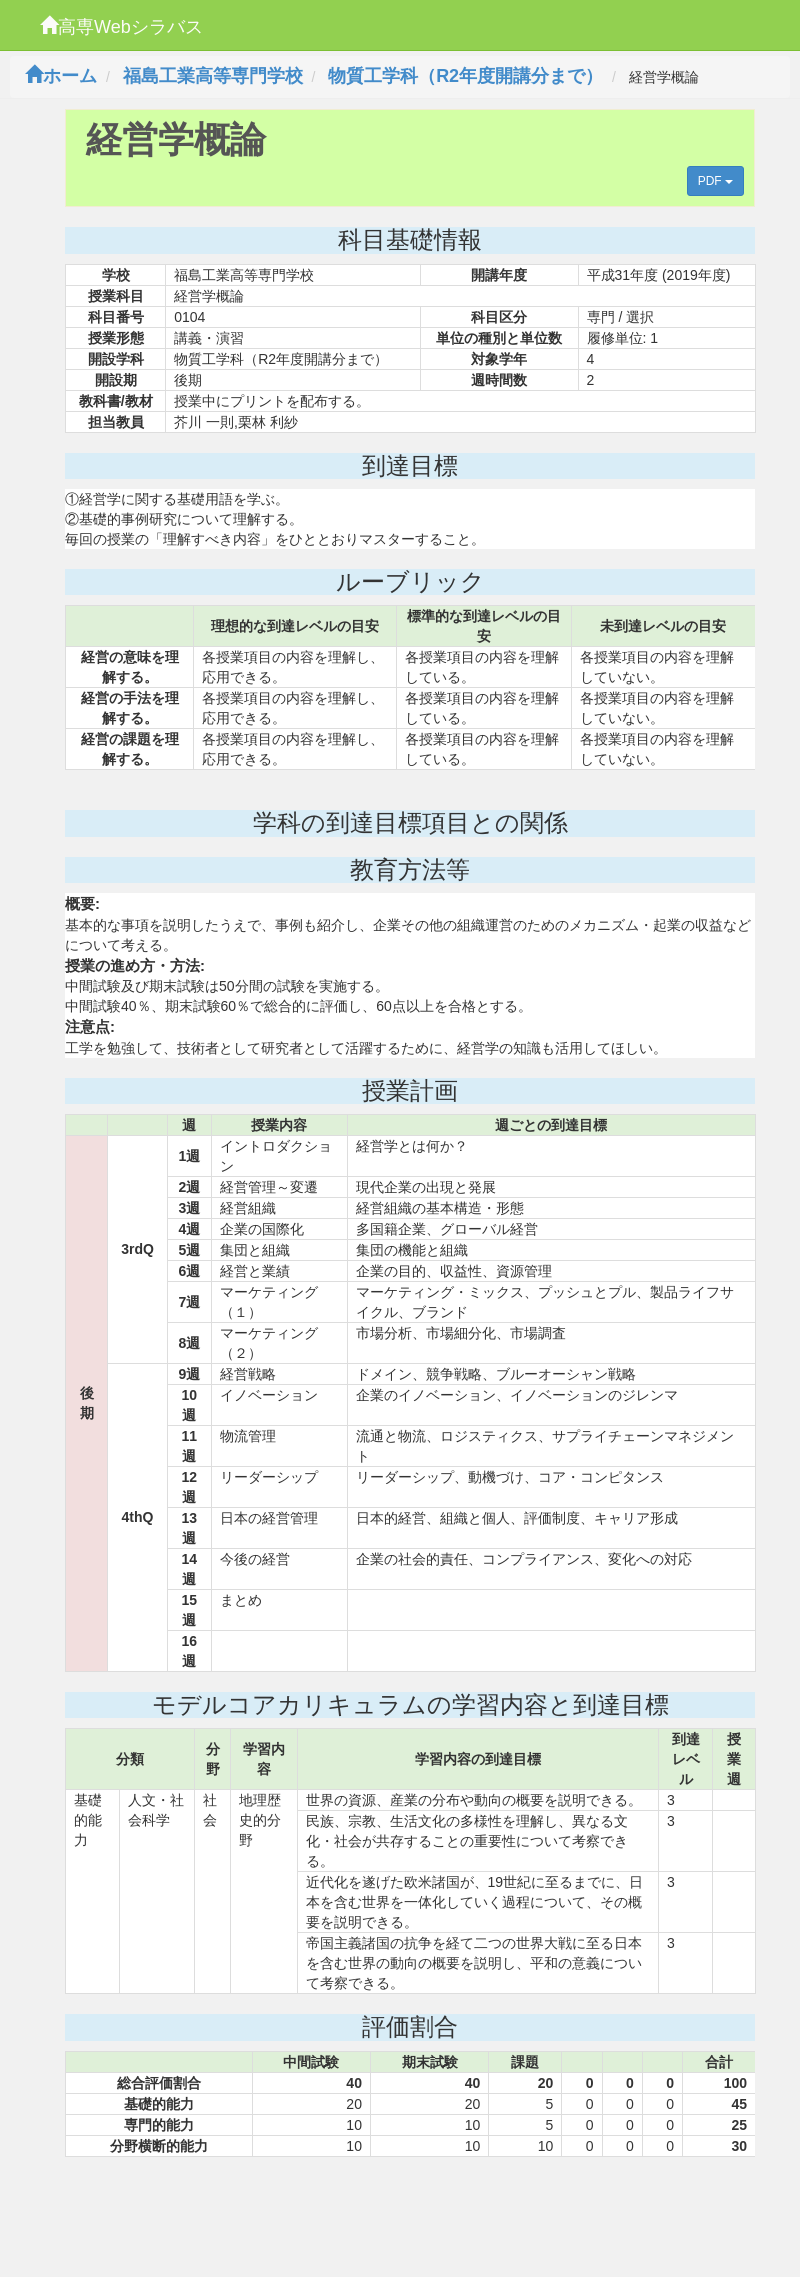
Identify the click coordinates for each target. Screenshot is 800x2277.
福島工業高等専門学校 (213, 76)
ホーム (61, 76)
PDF (715, 181)
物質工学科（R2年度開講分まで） (465, 76)
